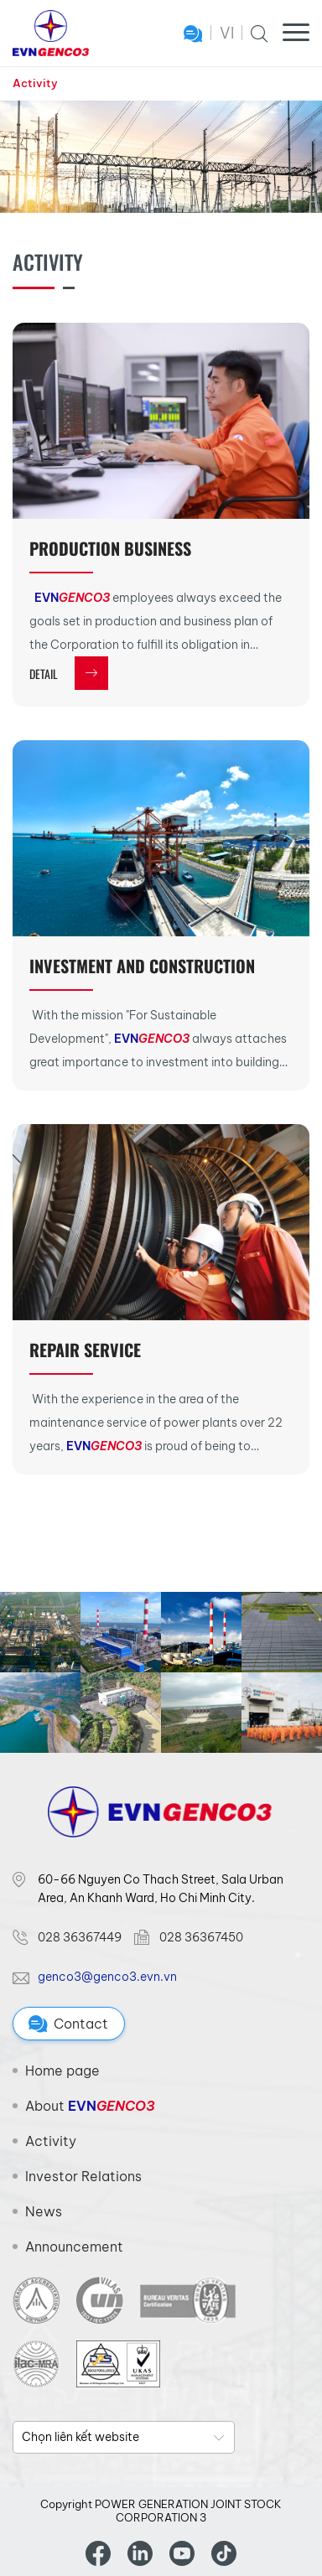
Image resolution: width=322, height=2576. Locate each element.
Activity (35, 83)
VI (227, 33)
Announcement (74, 2246)
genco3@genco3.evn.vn (107, 1976)
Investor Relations (83, 2176)
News (43, 2211)
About (89, 2105)
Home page (62, 2070)
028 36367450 (201, 1937)
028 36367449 (80, 1937)
